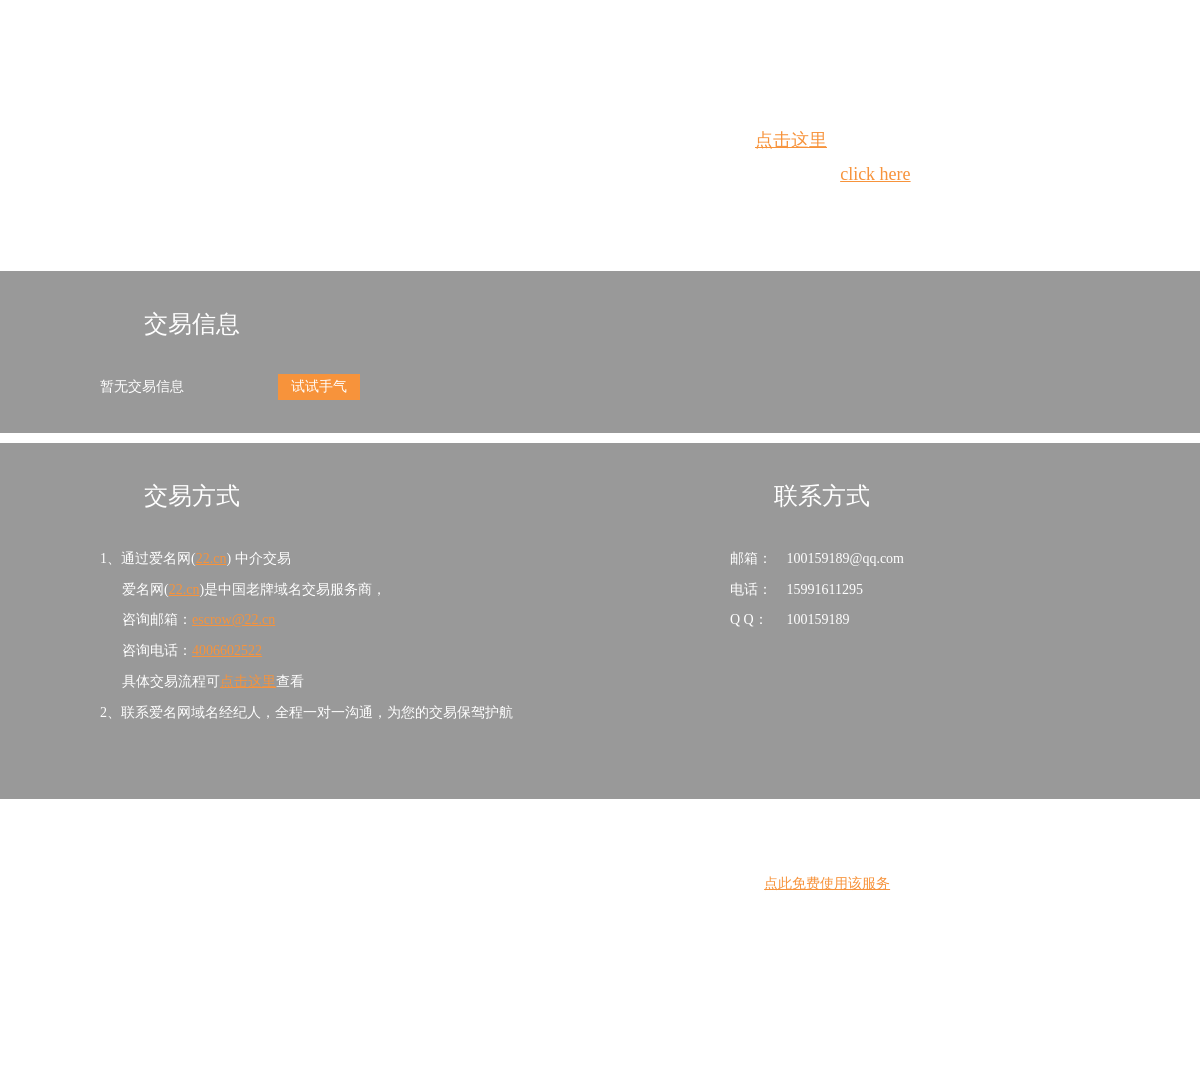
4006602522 (227, 650)
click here (875, 174)
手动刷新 (655, 210)
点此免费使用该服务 (827, 883)
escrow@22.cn (233, 619)
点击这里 (791, 140)
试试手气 (319, 386)
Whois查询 (549, 210)
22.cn (211, 558)
